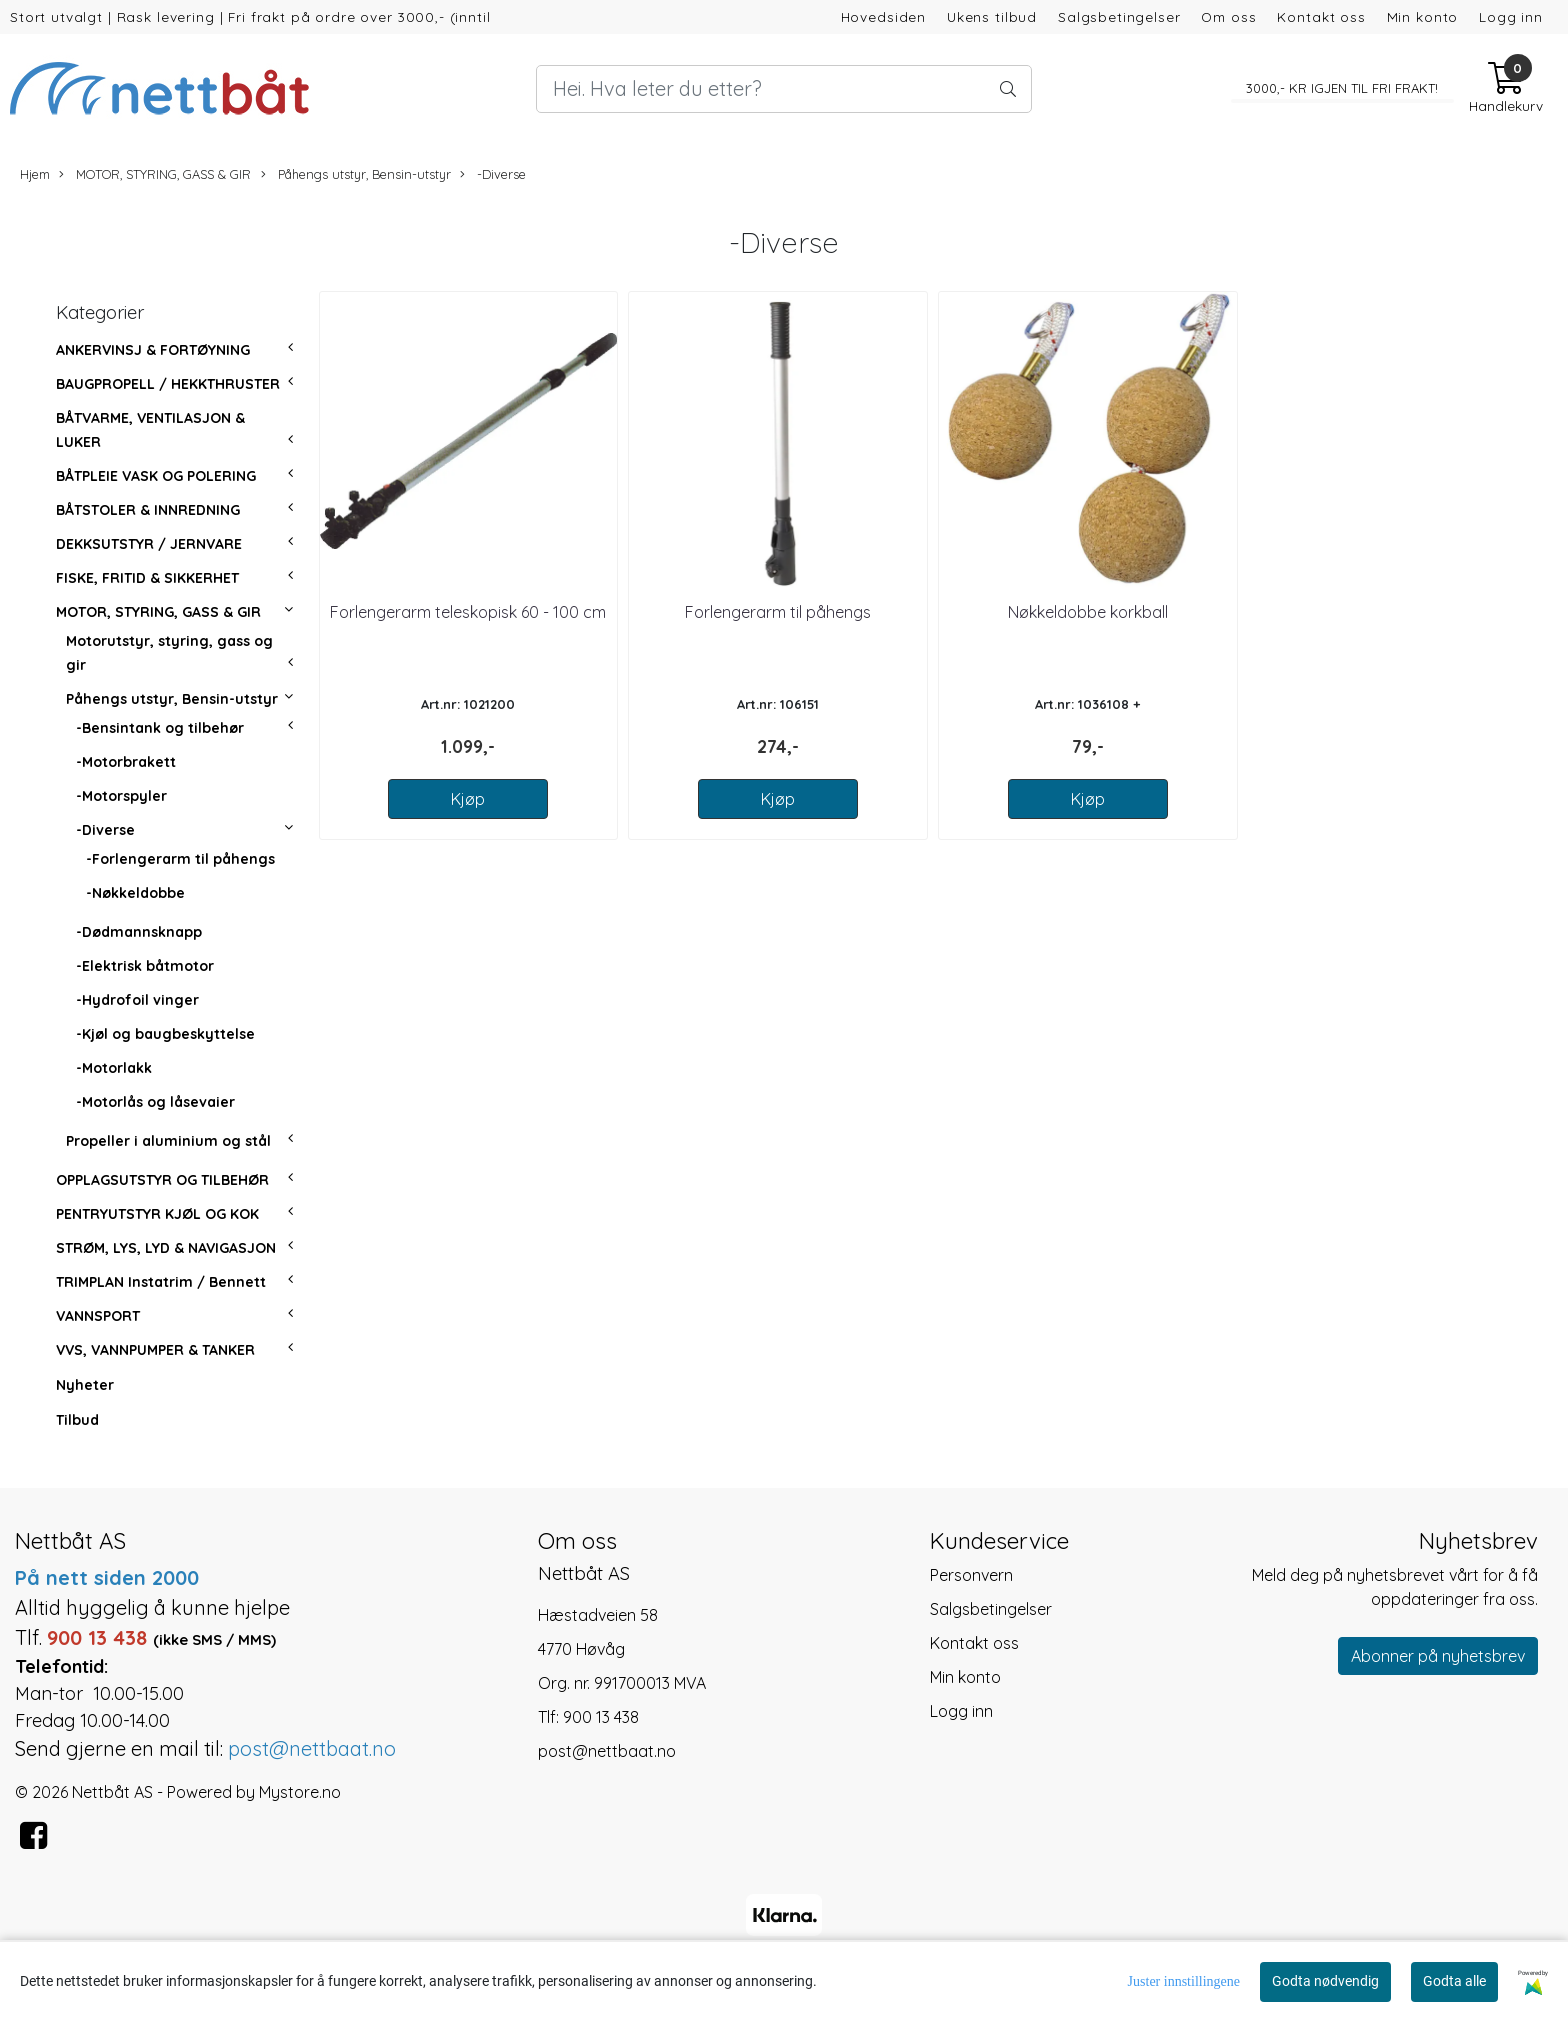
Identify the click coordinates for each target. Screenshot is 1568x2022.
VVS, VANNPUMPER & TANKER (155, 1350)
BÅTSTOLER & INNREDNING (148, 510)
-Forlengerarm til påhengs (180, 859)
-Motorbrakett (126, 762)
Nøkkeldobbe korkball (1088, 612)
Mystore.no (300, 1792)
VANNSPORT (98, 1316)
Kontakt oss (1321, 16)
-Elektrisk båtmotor (145, 966)
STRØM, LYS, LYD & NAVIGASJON (166, 1248)
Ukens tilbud (992, 16)
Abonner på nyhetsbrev (1438, 1656)
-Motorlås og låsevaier (155, 1102)
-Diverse (493, 174)
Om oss (1228, 16)
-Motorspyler (121, 796)
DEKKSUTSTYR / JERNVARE (149, 544)
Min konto (1423, 16)
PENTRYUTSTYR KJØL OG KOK (157, 1214)
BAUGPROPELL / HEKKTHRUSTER (168, 384)
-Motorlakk (114, 1068)
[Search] (784, 89)
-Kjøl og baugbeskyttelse (165, 1034)
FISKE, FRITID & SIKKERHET (147, 578)
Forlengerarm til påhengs (778, 612)
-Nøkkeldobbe (135, 893)
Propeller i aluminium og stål (168, 1141)
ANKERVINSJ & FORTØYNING (153, 350)
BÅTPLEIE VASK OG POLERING (156, 476)
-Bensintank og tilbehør (160, 728)
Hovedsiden (884, 16)
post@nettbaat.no (607, 1751)
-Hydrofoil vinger (137, 1000)
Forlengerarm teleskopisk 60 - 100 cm (468, 612)
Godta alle (1454, 1981)
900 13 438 (601, 1717)
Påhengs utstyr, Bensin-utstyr (356, 174)
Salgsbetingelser (1119, 16)
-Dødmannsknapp (139, 932)
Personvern (971, 1575)
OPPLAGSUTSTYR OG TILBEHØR (162, 1180)
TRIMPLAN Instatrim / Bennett (161, 1282)
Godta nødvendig (1325, 1981)
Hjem (35, 174)
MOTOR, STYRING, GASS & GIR (155, 174)
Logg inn (1511, 16)
